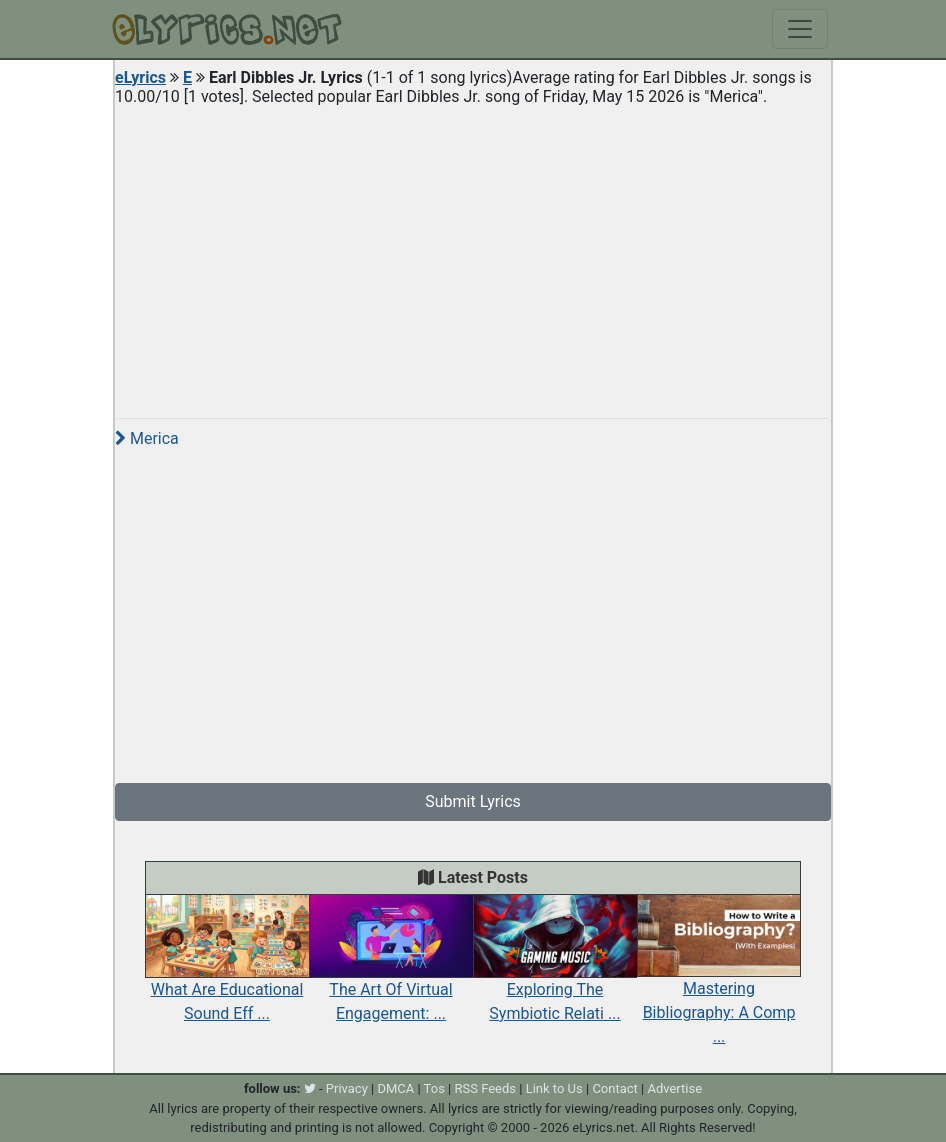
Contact (614, 1088)
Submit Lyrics (473, 801)
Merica (147, 438)
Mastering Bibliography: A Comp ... (719, 985)
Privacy (347, 1088)
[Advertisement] (473, 254)
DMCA (395, 1088)
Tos (434, 1088)
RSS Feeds (486, 1088)
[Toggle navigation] (800, 29)
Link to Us (554, 1088)
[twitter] (310, 1088)
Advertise (674, 1088)
